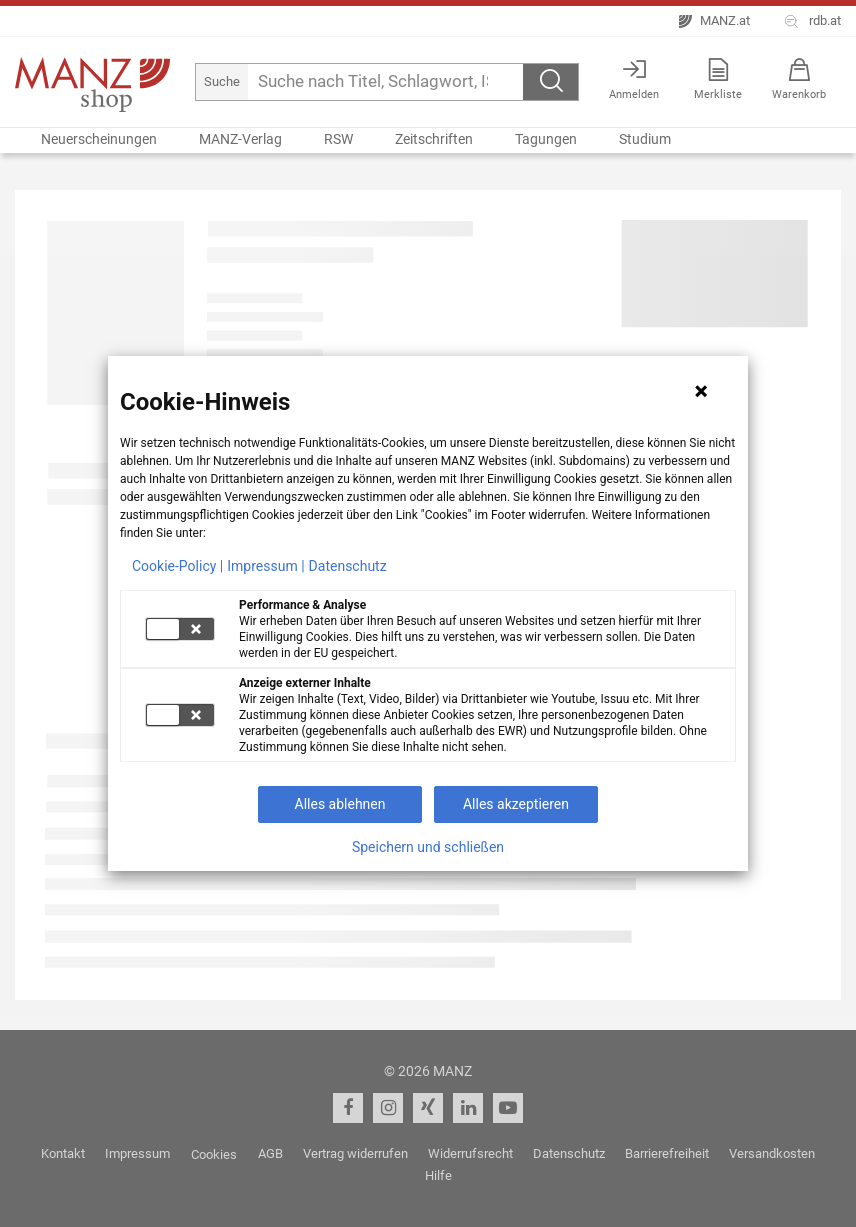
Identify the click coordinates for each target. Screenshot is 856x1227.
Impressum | (265, 566)
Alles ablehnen (340, 804)
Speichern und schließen (428, 847)
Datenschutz (348, 566)
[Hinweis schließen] (701, 391)
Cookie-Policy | (177, 566)
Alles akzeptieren (516, 804)
